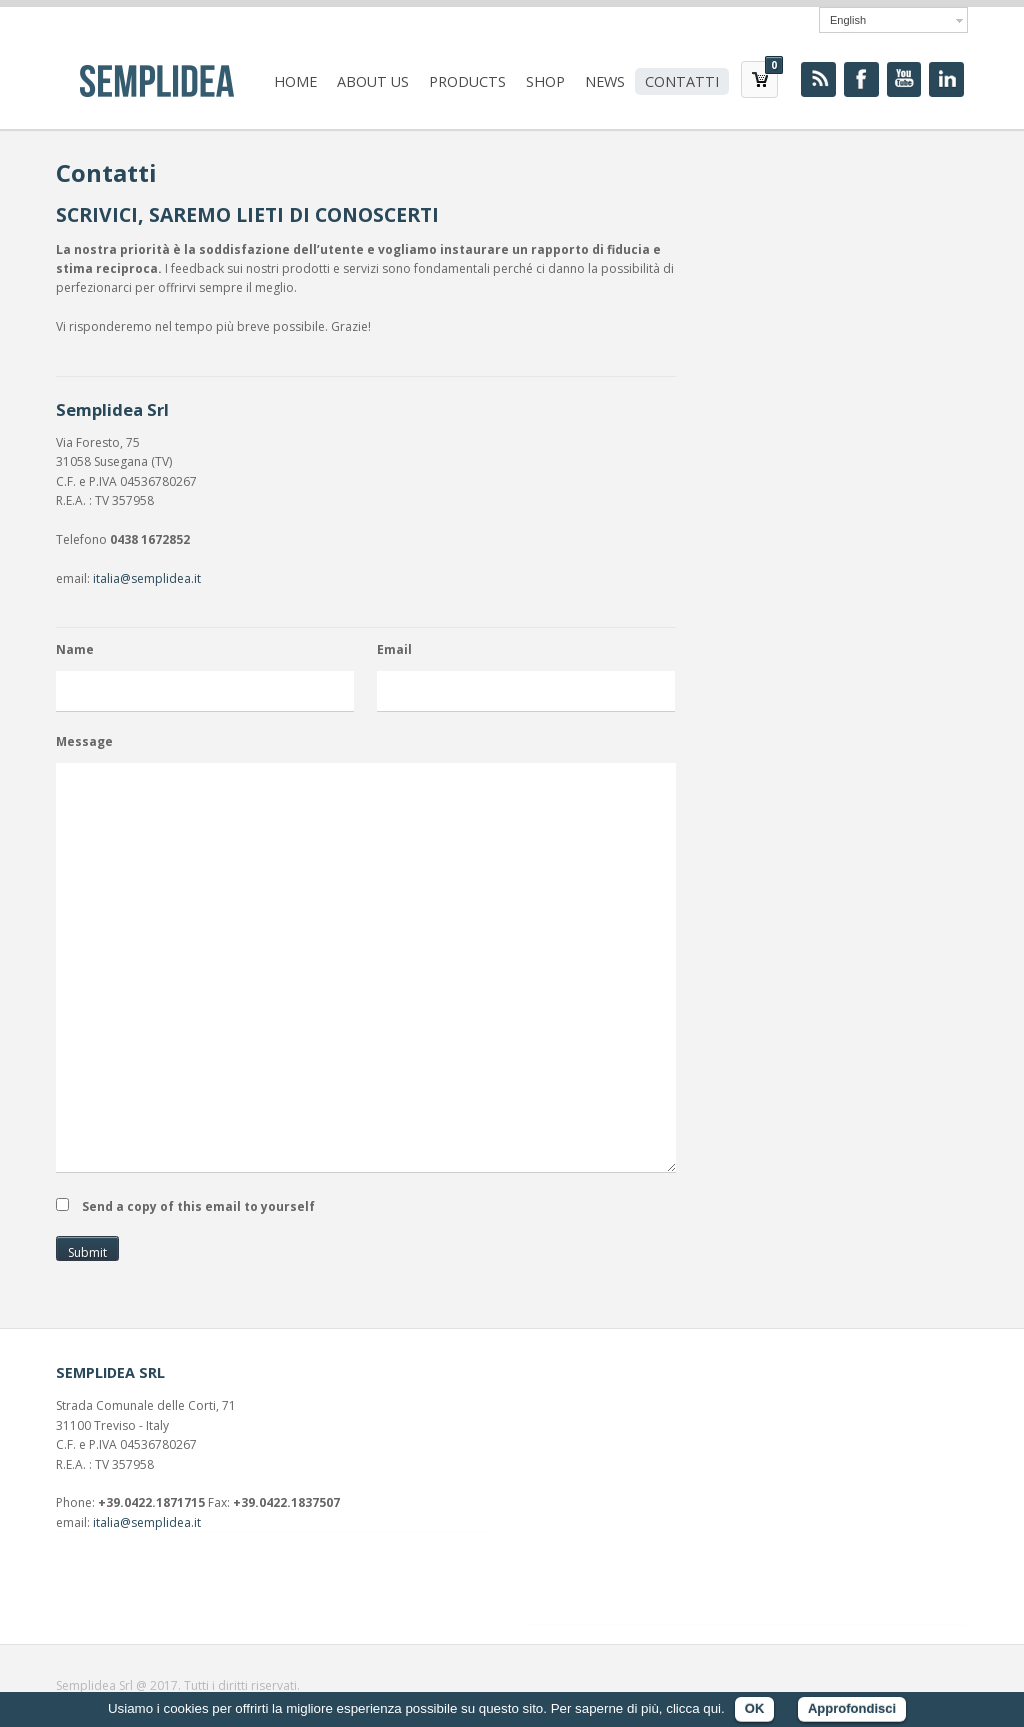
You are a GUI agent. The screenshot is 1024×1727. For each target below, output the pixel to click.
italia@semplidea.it (147, 578)
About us (373, 81)
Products (467, 81)
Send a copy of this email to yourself (198, 1206)
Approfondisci (852, 1708)
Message (84, 741)
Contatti (682, 81)
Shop (545, 81)
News (605, 81)
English (848, 20)
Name (75, 649)
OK (755, 1708)
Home (295, 81)
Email (394, 649)
